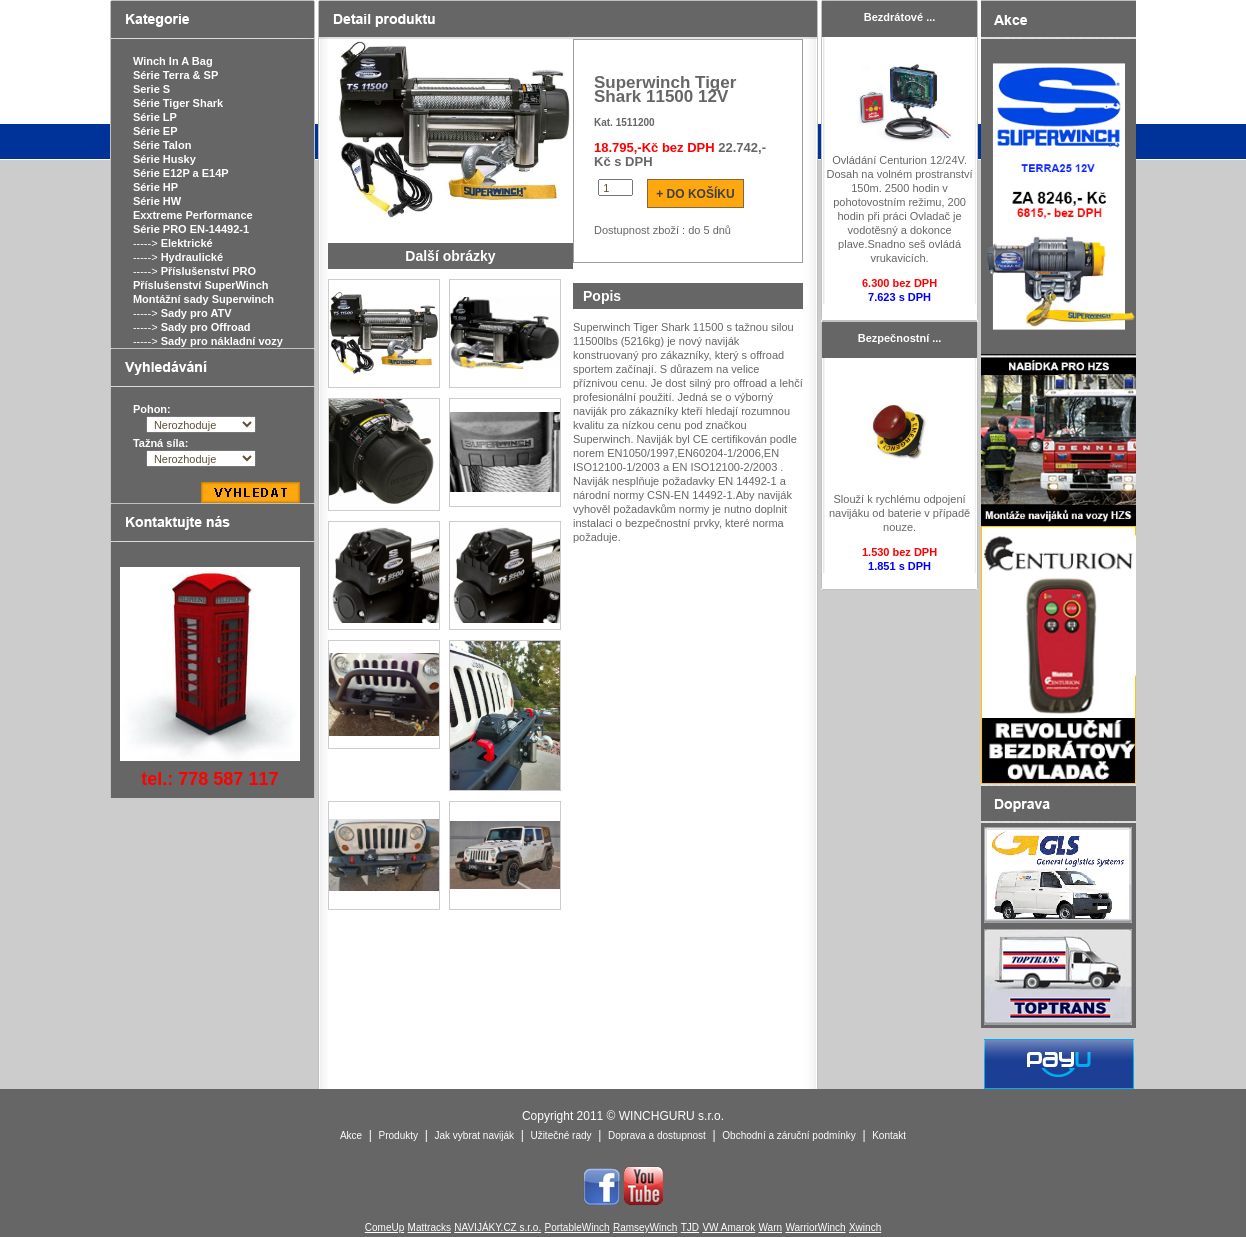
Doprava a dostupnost (657, 1135)
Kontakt (889, 1135)
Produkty (398, 1135)
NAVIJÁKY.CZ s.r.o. (497, 1227)
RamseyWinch (645, 1227)
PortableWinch (577, 1227)
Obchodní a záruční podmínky (788, 1135)
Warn (771, 1227)
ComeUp (384, 1227)
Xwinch (865, 1227)
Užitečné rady (560, 1135)
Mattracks (429, 1227)
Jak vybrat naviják (473, 1135)
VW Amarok (728, 1227)
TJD (690, 1227)
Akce (351, 1135)
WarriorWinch (815, 1227)
